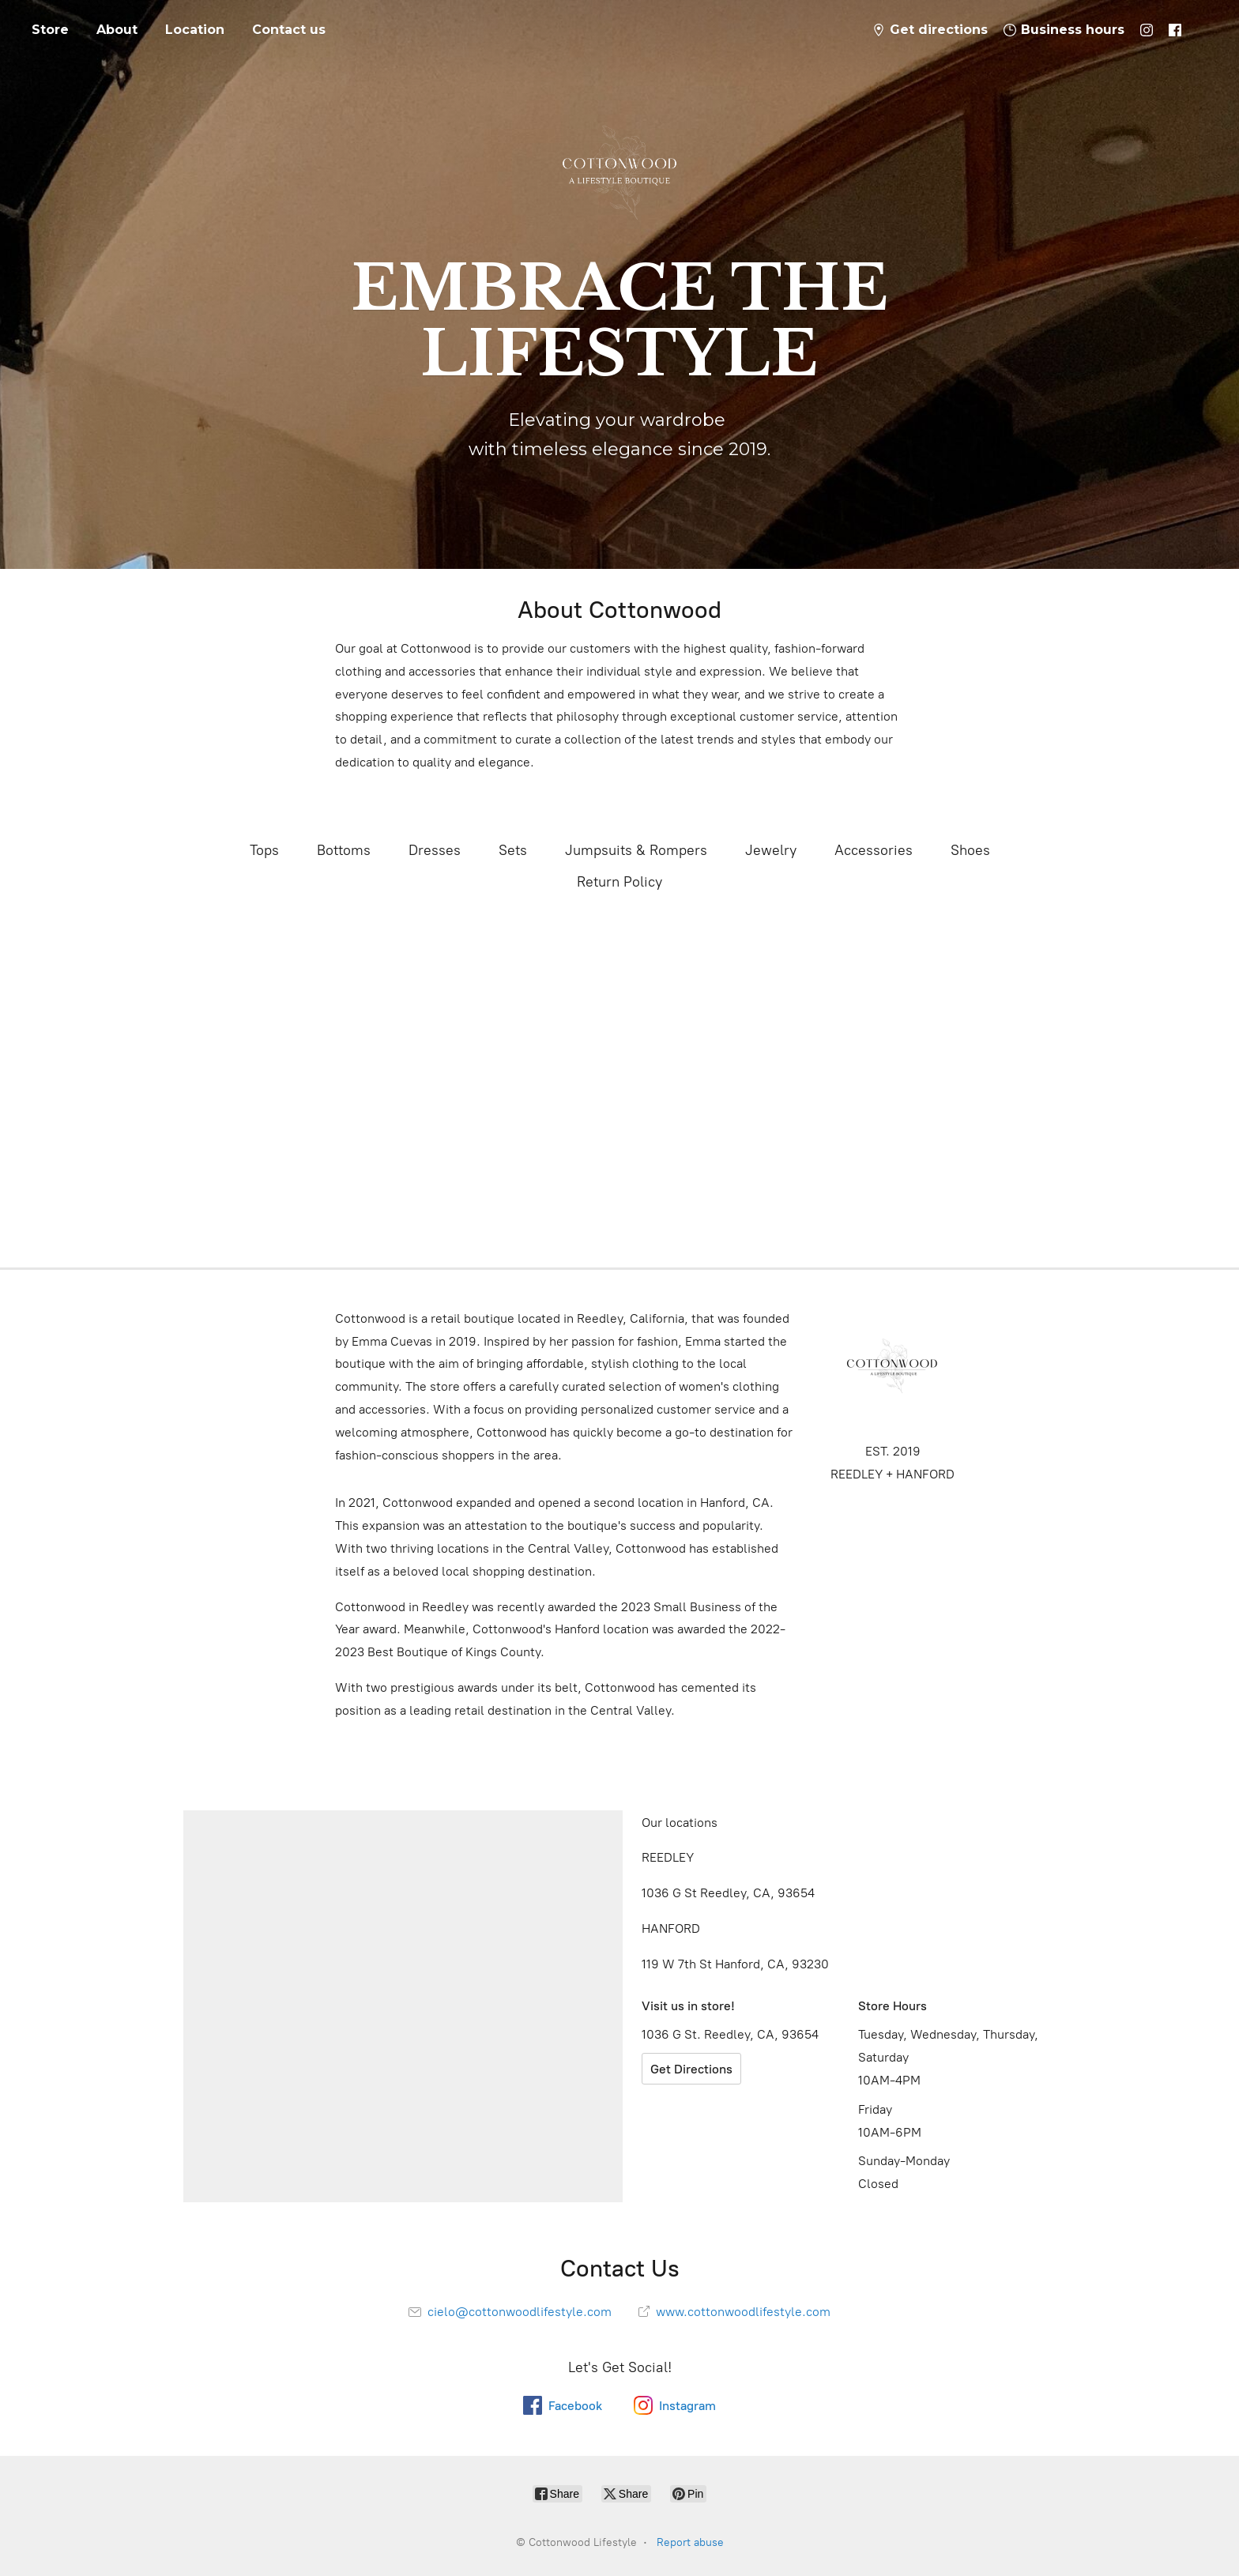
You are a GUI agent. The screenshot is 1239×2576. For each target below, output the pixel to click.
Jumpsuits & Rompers (636, 850)
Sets (513, 850)
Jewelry (770, 850)
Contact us (289, 29)
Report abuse (690, 2542)
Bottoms (344, 850)
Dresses (435, 850)
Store (50, 29)
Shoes (970, 850)
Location (194, 29)
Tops (264, 850)
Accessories (873, 850)
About (116, 29)
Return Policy (619, 882)
